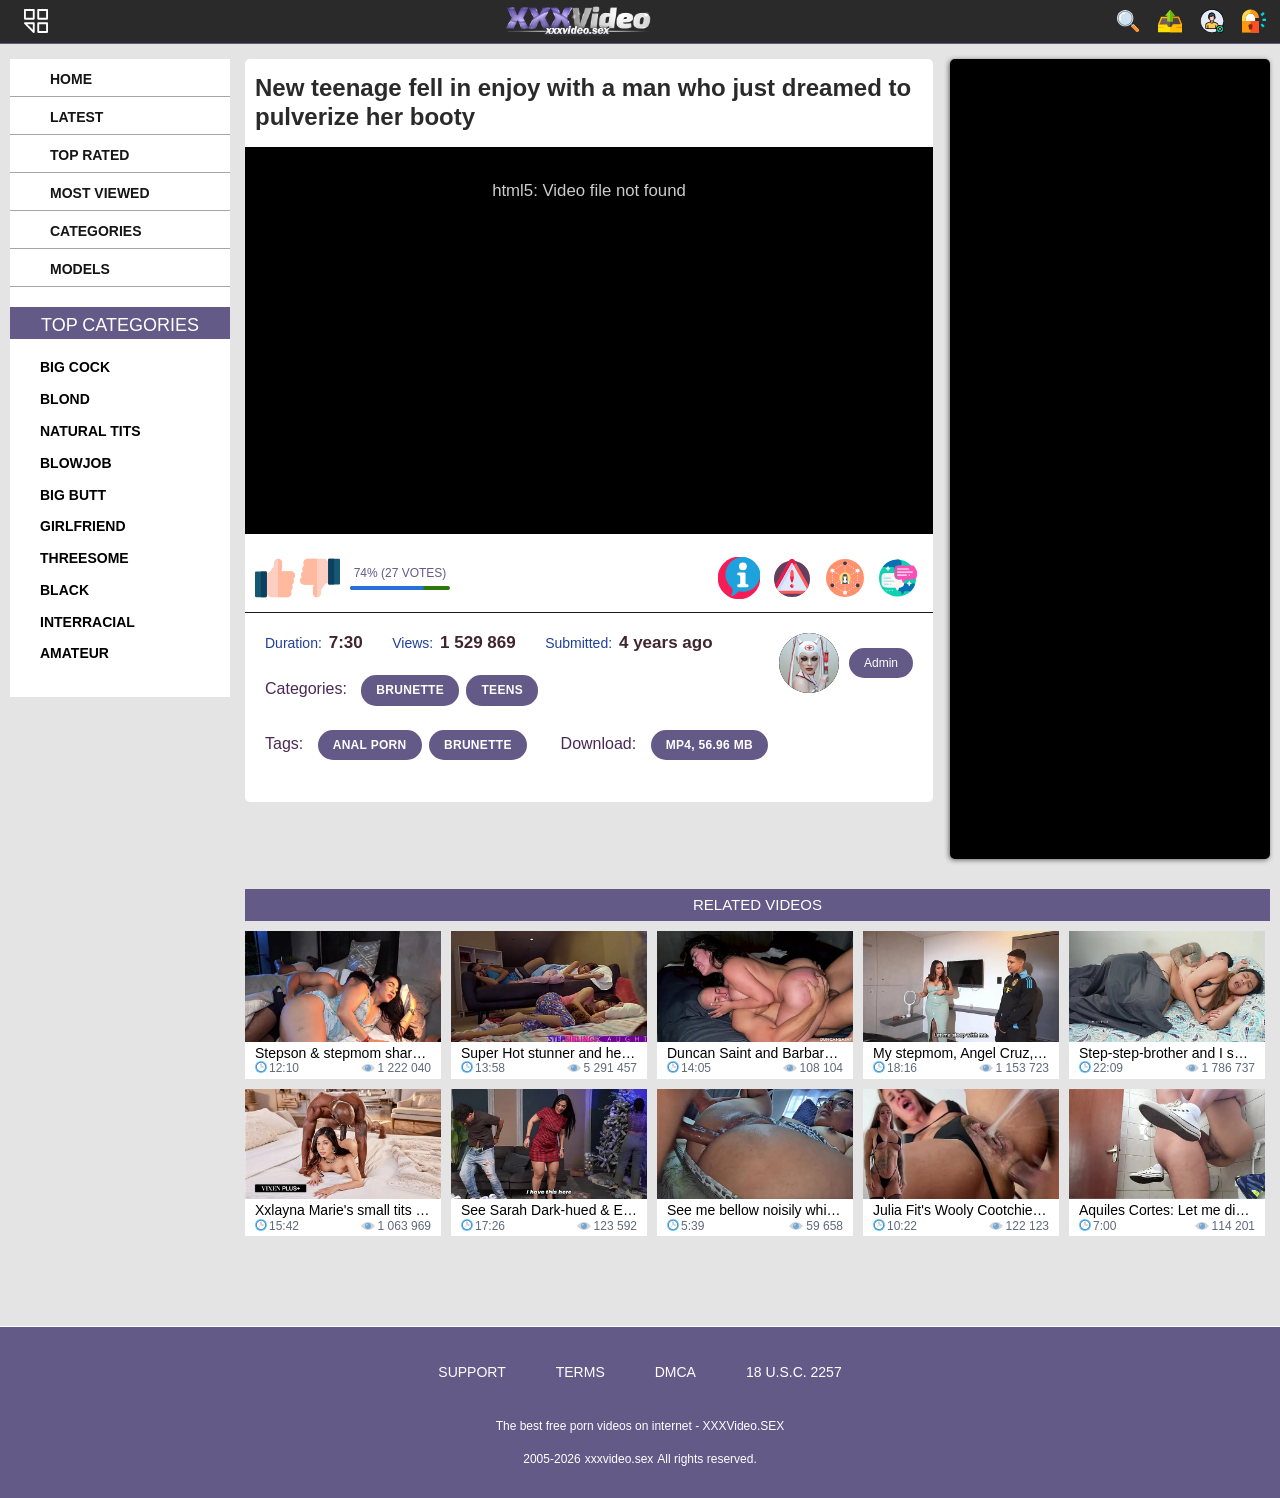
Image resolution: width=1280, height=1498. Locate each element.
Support (471, 1372)
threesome (84, 558)
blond (65, 399)
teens (502, 690)
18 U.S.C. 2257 (794, 1372)
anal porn (370, 745)
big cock (75, 367)
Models (80, 269)
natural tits (90, 431)
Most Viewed (100, 193)
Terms (580, 1372)
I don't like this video (320, 578)
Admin (881, 663)
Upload (1170, 21)
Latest (76, 117)
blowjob (76, 463)
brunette (410, 690)
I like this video (275, 578)
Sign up (1212, 21)
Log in (1254, 21)
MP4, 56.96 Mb (709, 745)
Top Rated (89, 155)
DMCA (675, 1372)
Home (71, 79)
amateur (74, 653)
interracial (87, 622)
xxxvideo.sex (619, 1459)
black (64, 590)
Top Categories (120, 325)
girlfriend (83, 526)
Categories (96, 231)
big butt (73, 495)
